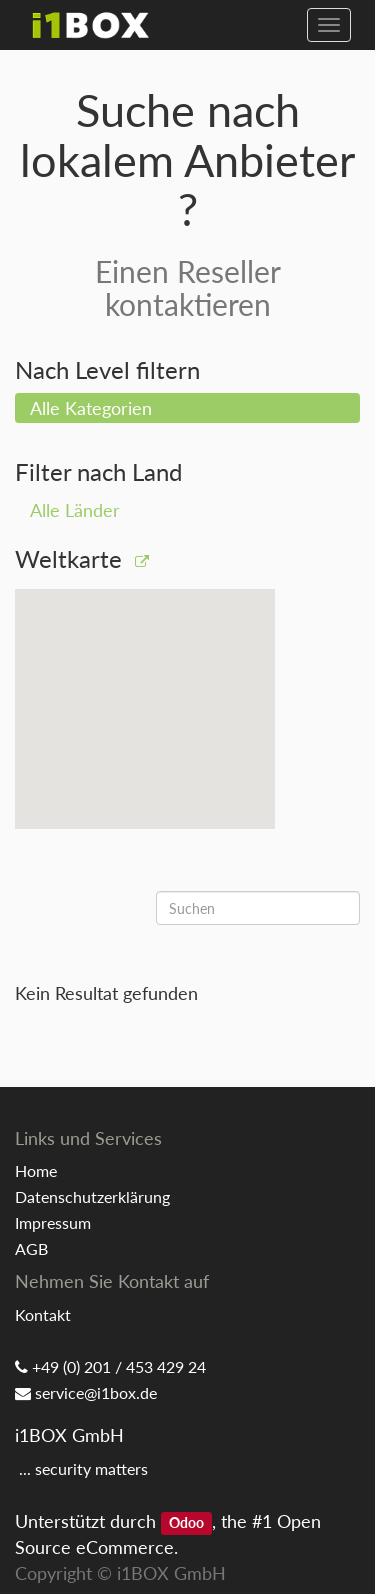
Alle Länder (75, 510)
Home (36, 1170)
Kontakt (43, 1314)
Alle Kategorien (91, 408)
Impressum (53, 1222)
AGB (31, 1248)
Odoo (186, 1523)
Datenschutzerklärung (92, 1196)
